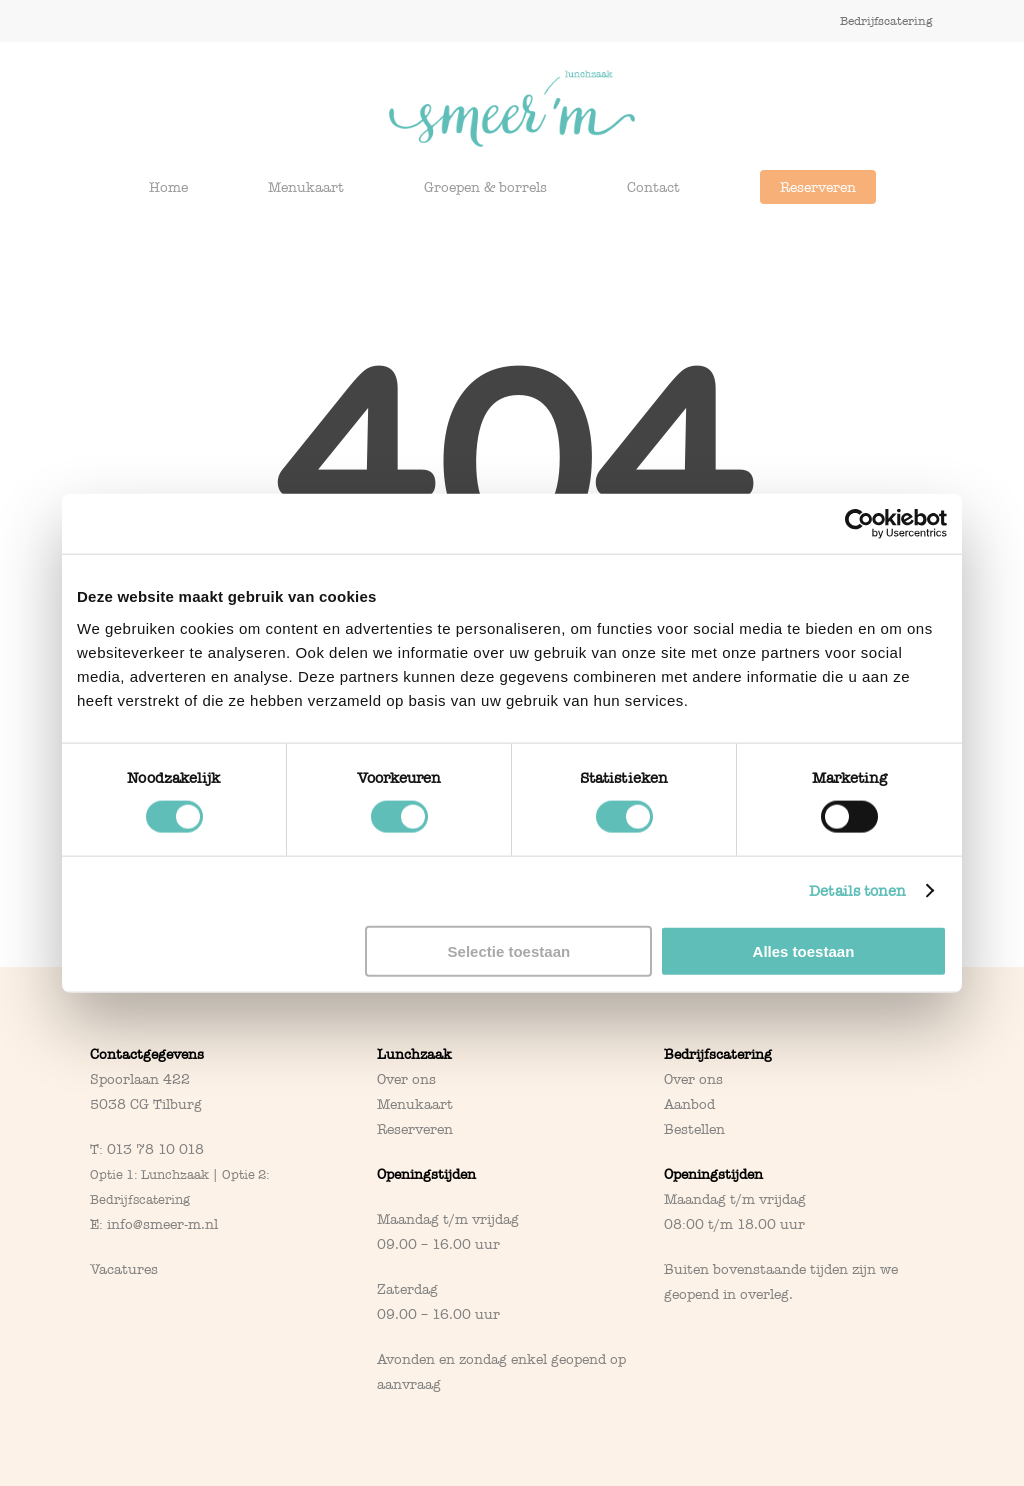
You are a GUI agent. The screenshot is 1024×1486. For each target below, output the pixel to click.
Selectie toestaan (509, 950)
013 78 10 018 (155, 1149)
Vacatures (124, 1269)
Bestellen (694, 1129)
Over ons (406, 1079)
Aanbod (689, 1104)
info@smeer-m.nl (162, 1224)
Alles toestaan (804, 950)
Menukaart (415, 1104)
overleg (764, 1294)
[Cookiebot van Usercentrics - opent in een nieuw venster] (859, 524)
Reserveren (415, 1129)
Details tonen (857, 891)
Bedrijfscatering (718, 1054)
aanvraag (409, 1384)
